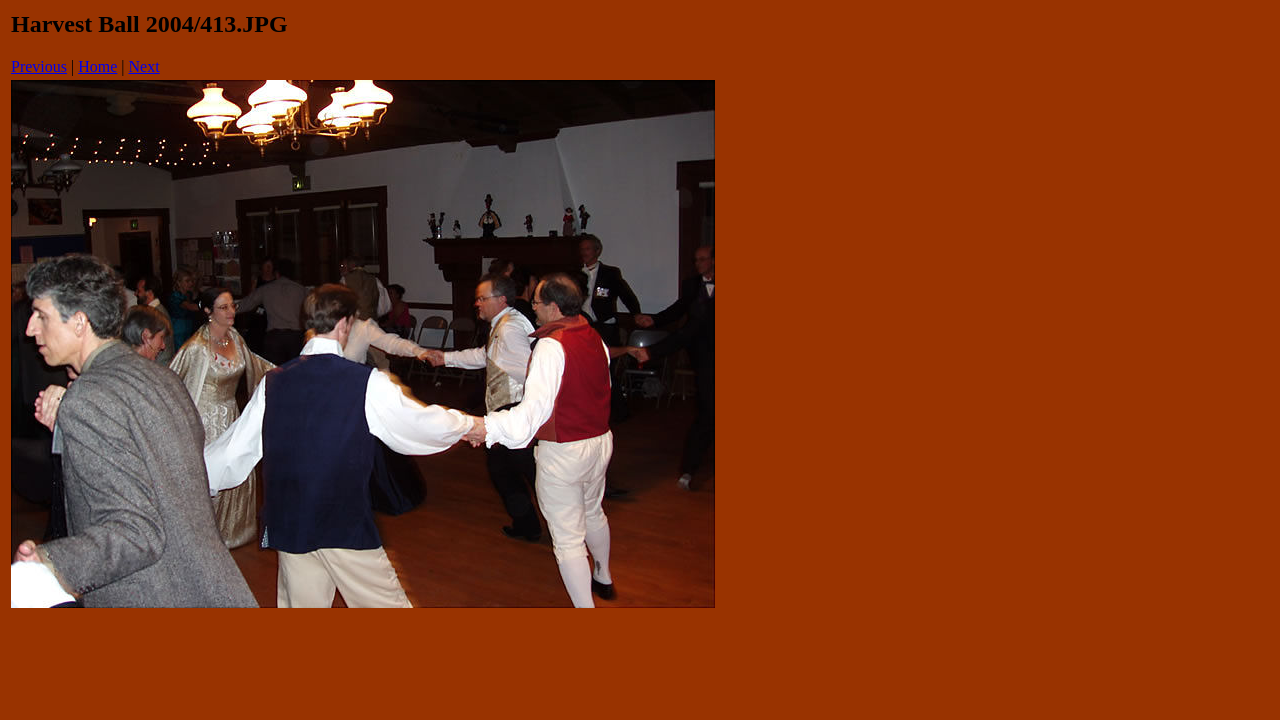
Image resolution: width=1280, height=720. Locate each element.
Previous (39, 66)
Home (97, 66)
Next (144, 66)
